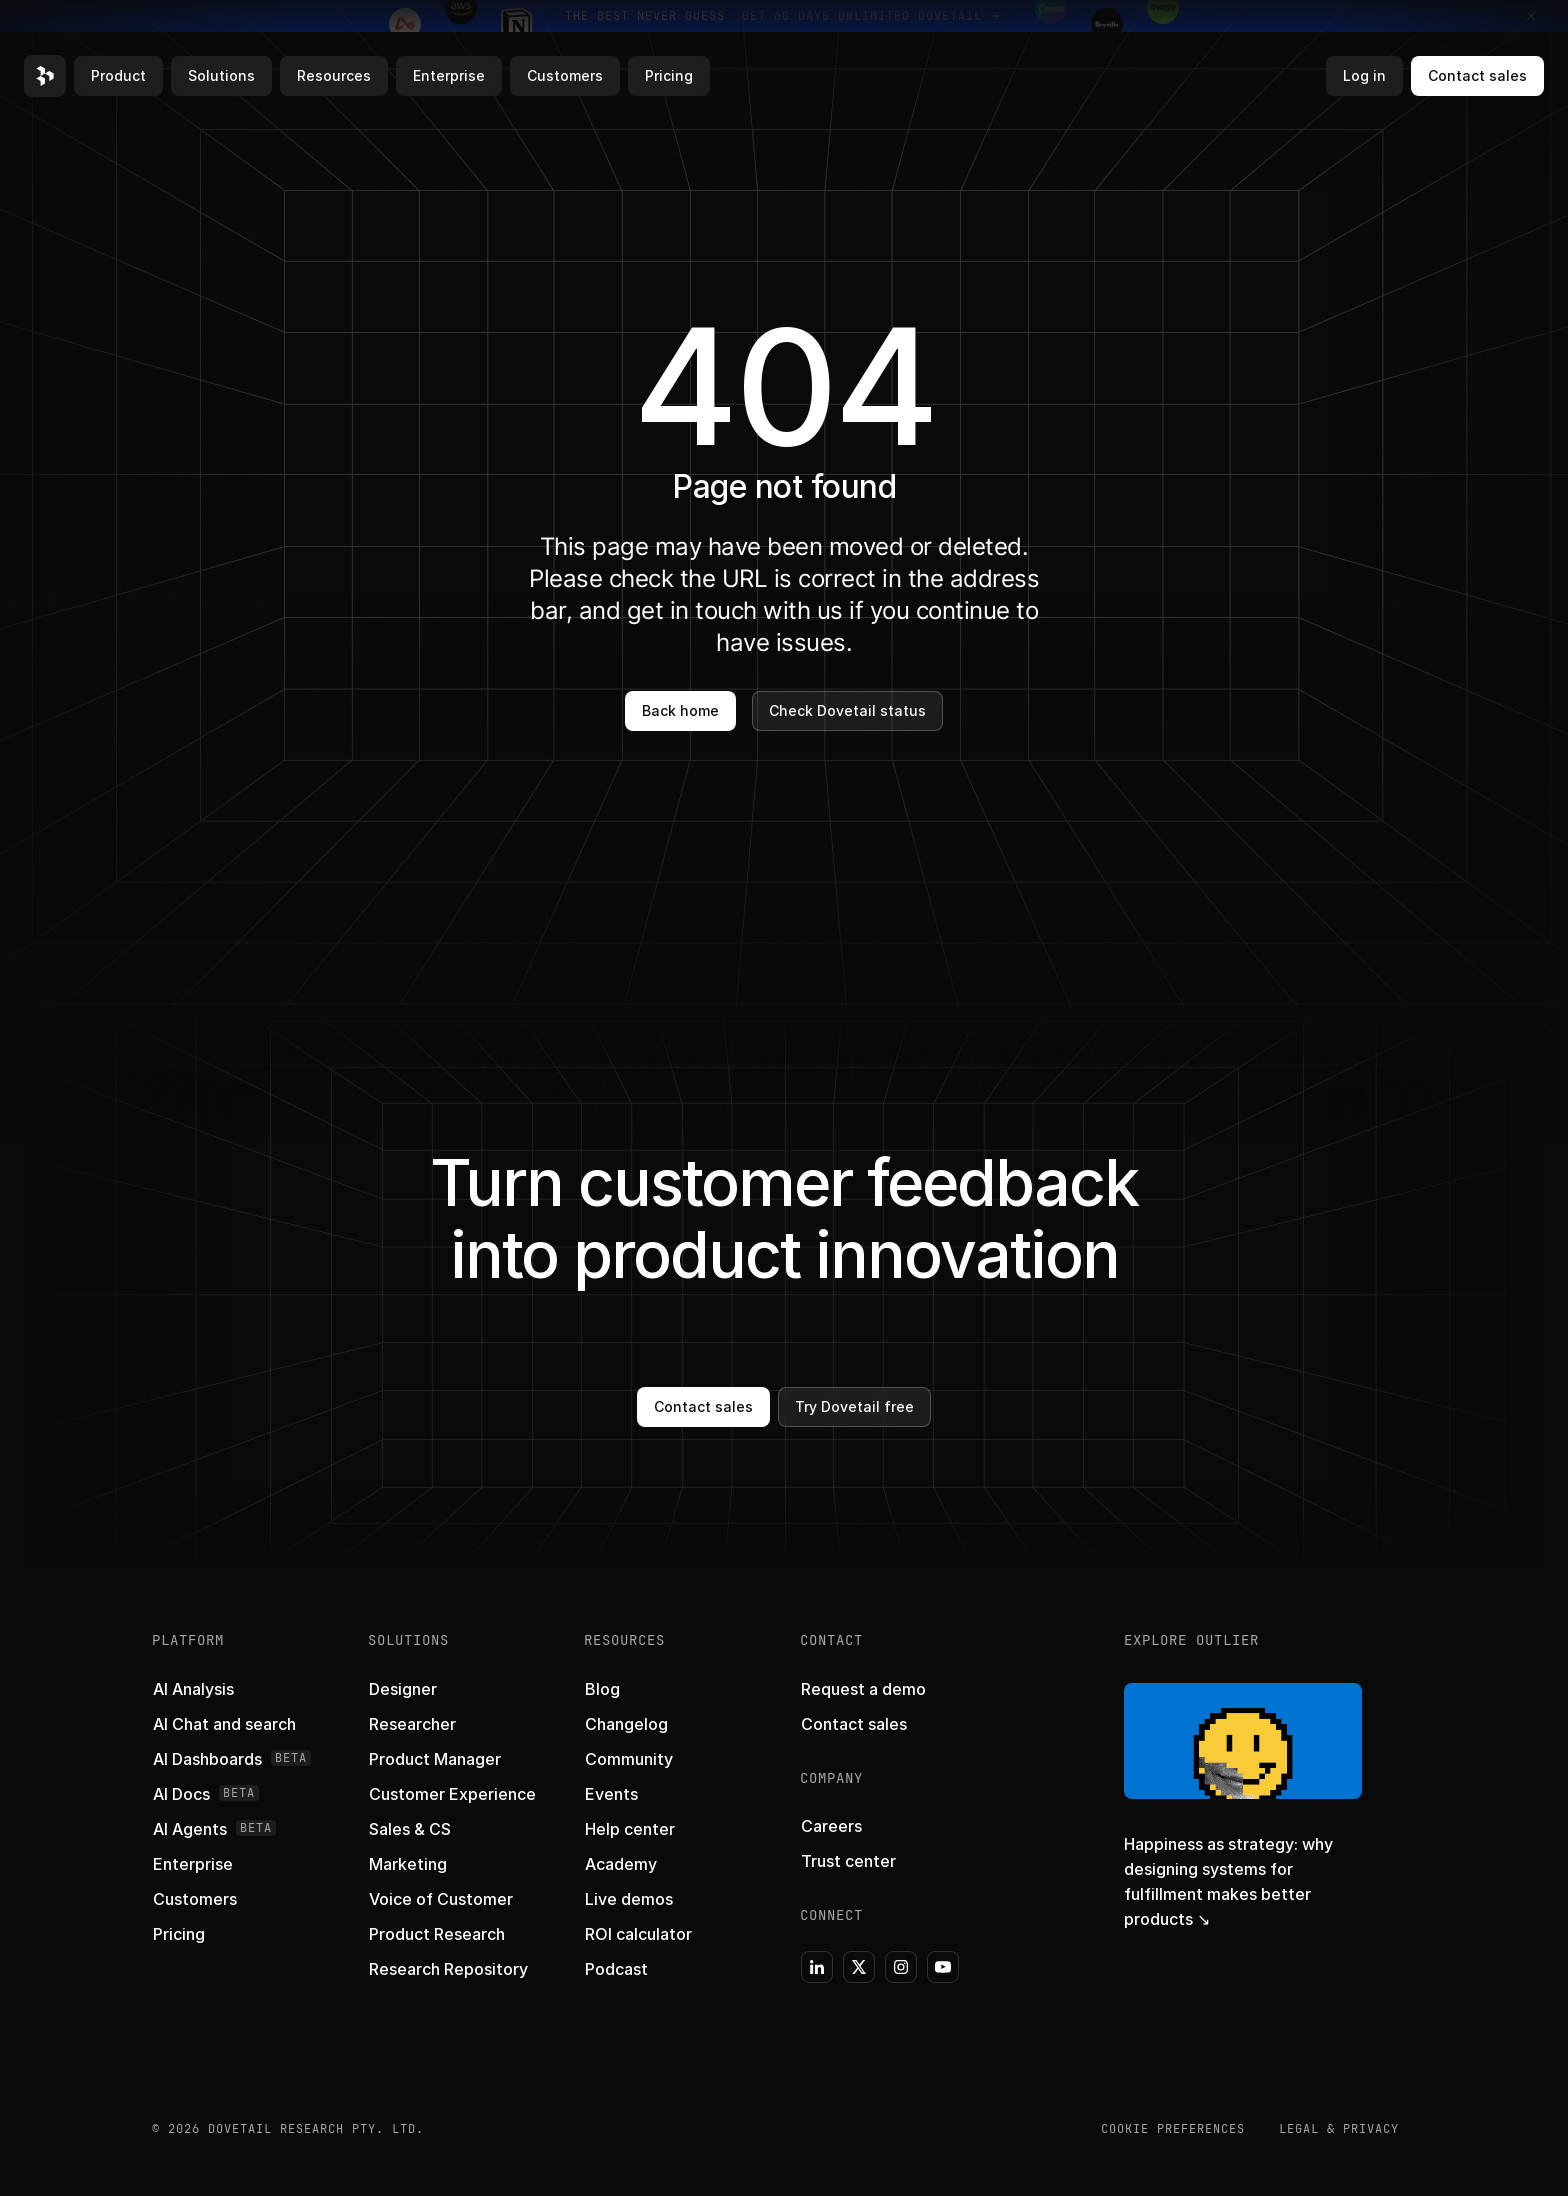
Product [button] (118, 75)
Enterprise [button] (449, 75)
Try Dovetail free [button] (854, 1406)
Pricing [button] (669, 75)
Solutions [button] (221, 75)
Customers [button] (565, 75)
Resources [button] (334, 75)
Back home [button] (680, 710)
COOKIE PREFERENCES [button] (1173, 2129)
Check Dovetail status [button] (847, 710)
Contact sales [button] (1477, 75)
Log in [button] (1364, 75)
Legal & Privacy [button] (1339, 2129)
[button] (45, 76)
